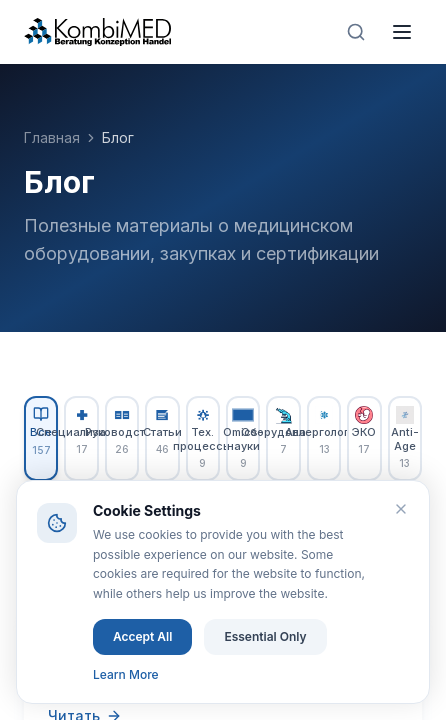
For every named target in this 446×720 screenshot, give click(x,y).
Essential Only (265, 636)
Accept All (142, 636)
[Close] (401, 509)
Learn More (126, 674)
